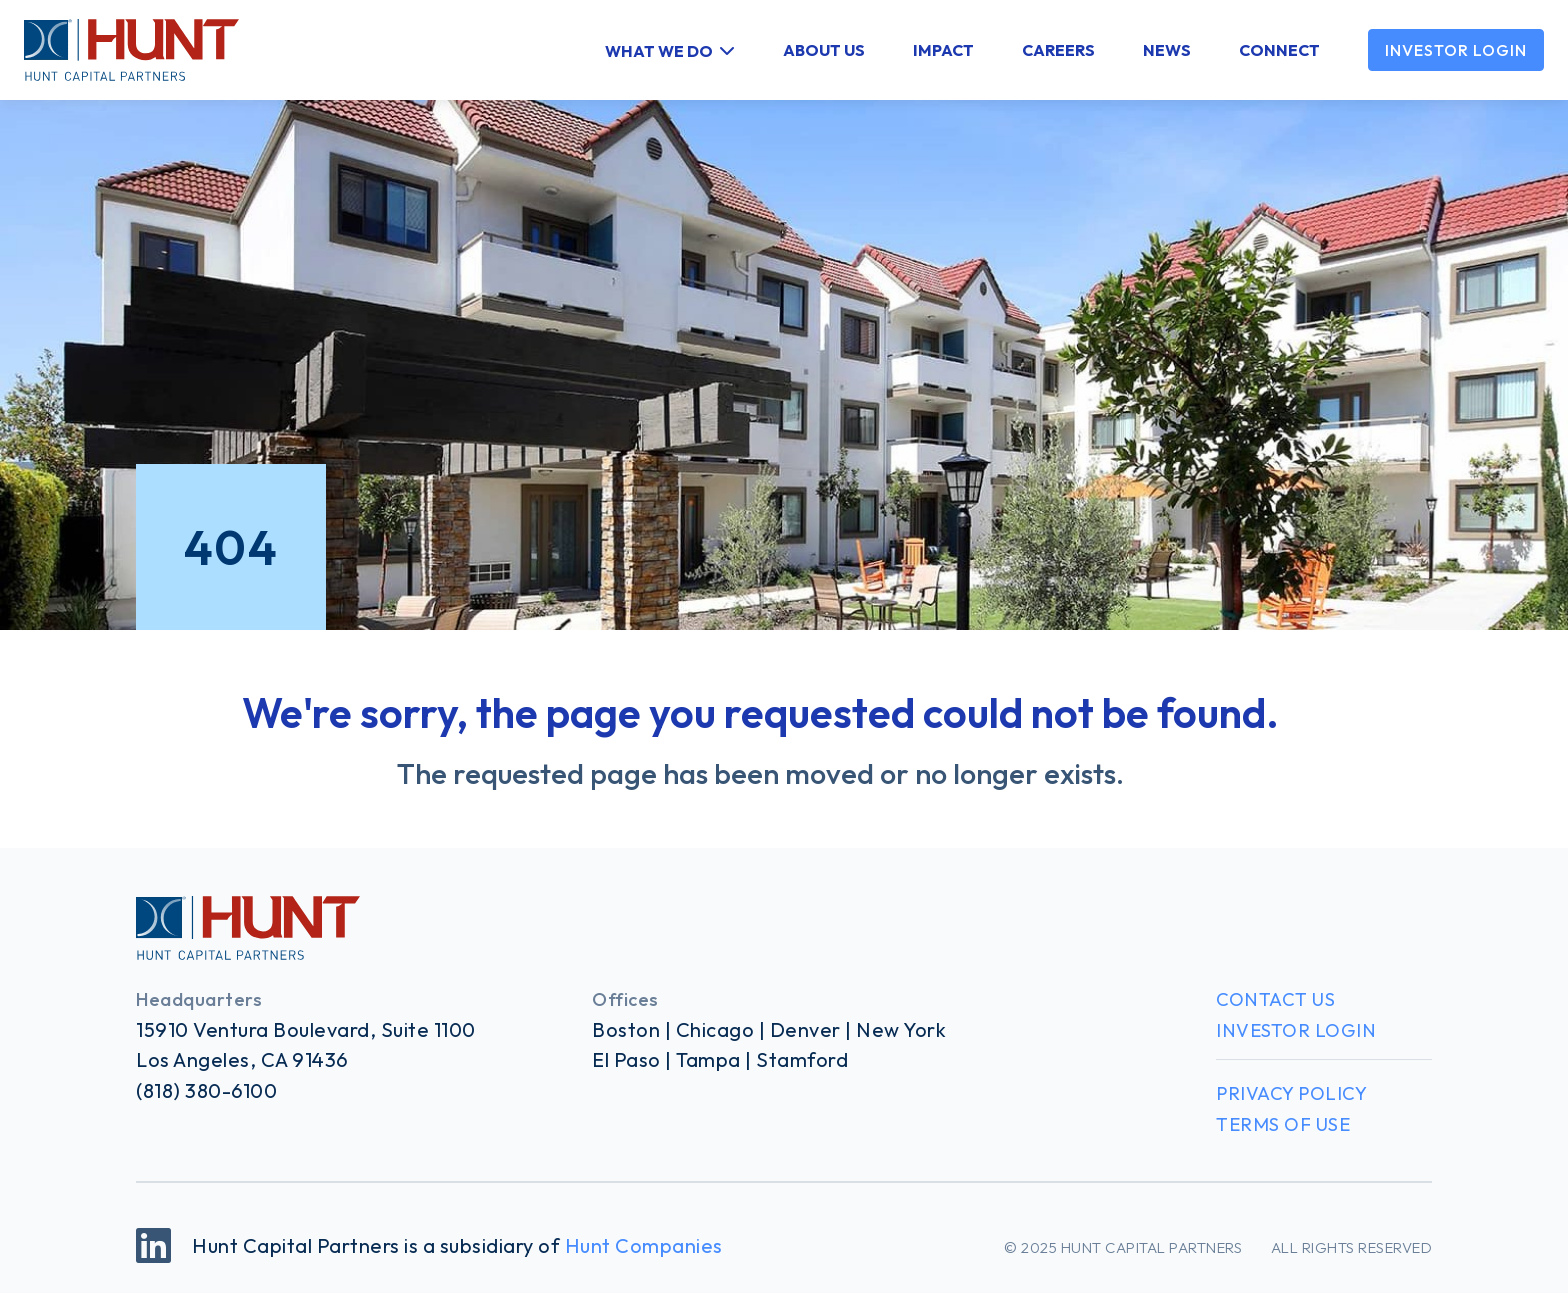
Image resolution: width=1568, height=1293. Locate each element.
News (1167, 50)
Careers (1058, 50)
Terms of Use (1283, 1124)
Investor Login (1456, 50)
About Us (824, 50)
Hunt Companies (644, 1245)
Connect (1279, 50)
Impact (943, 50)
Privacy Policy (1291, 1093)
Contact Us (1275, 999)
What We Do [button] (659, 50)
